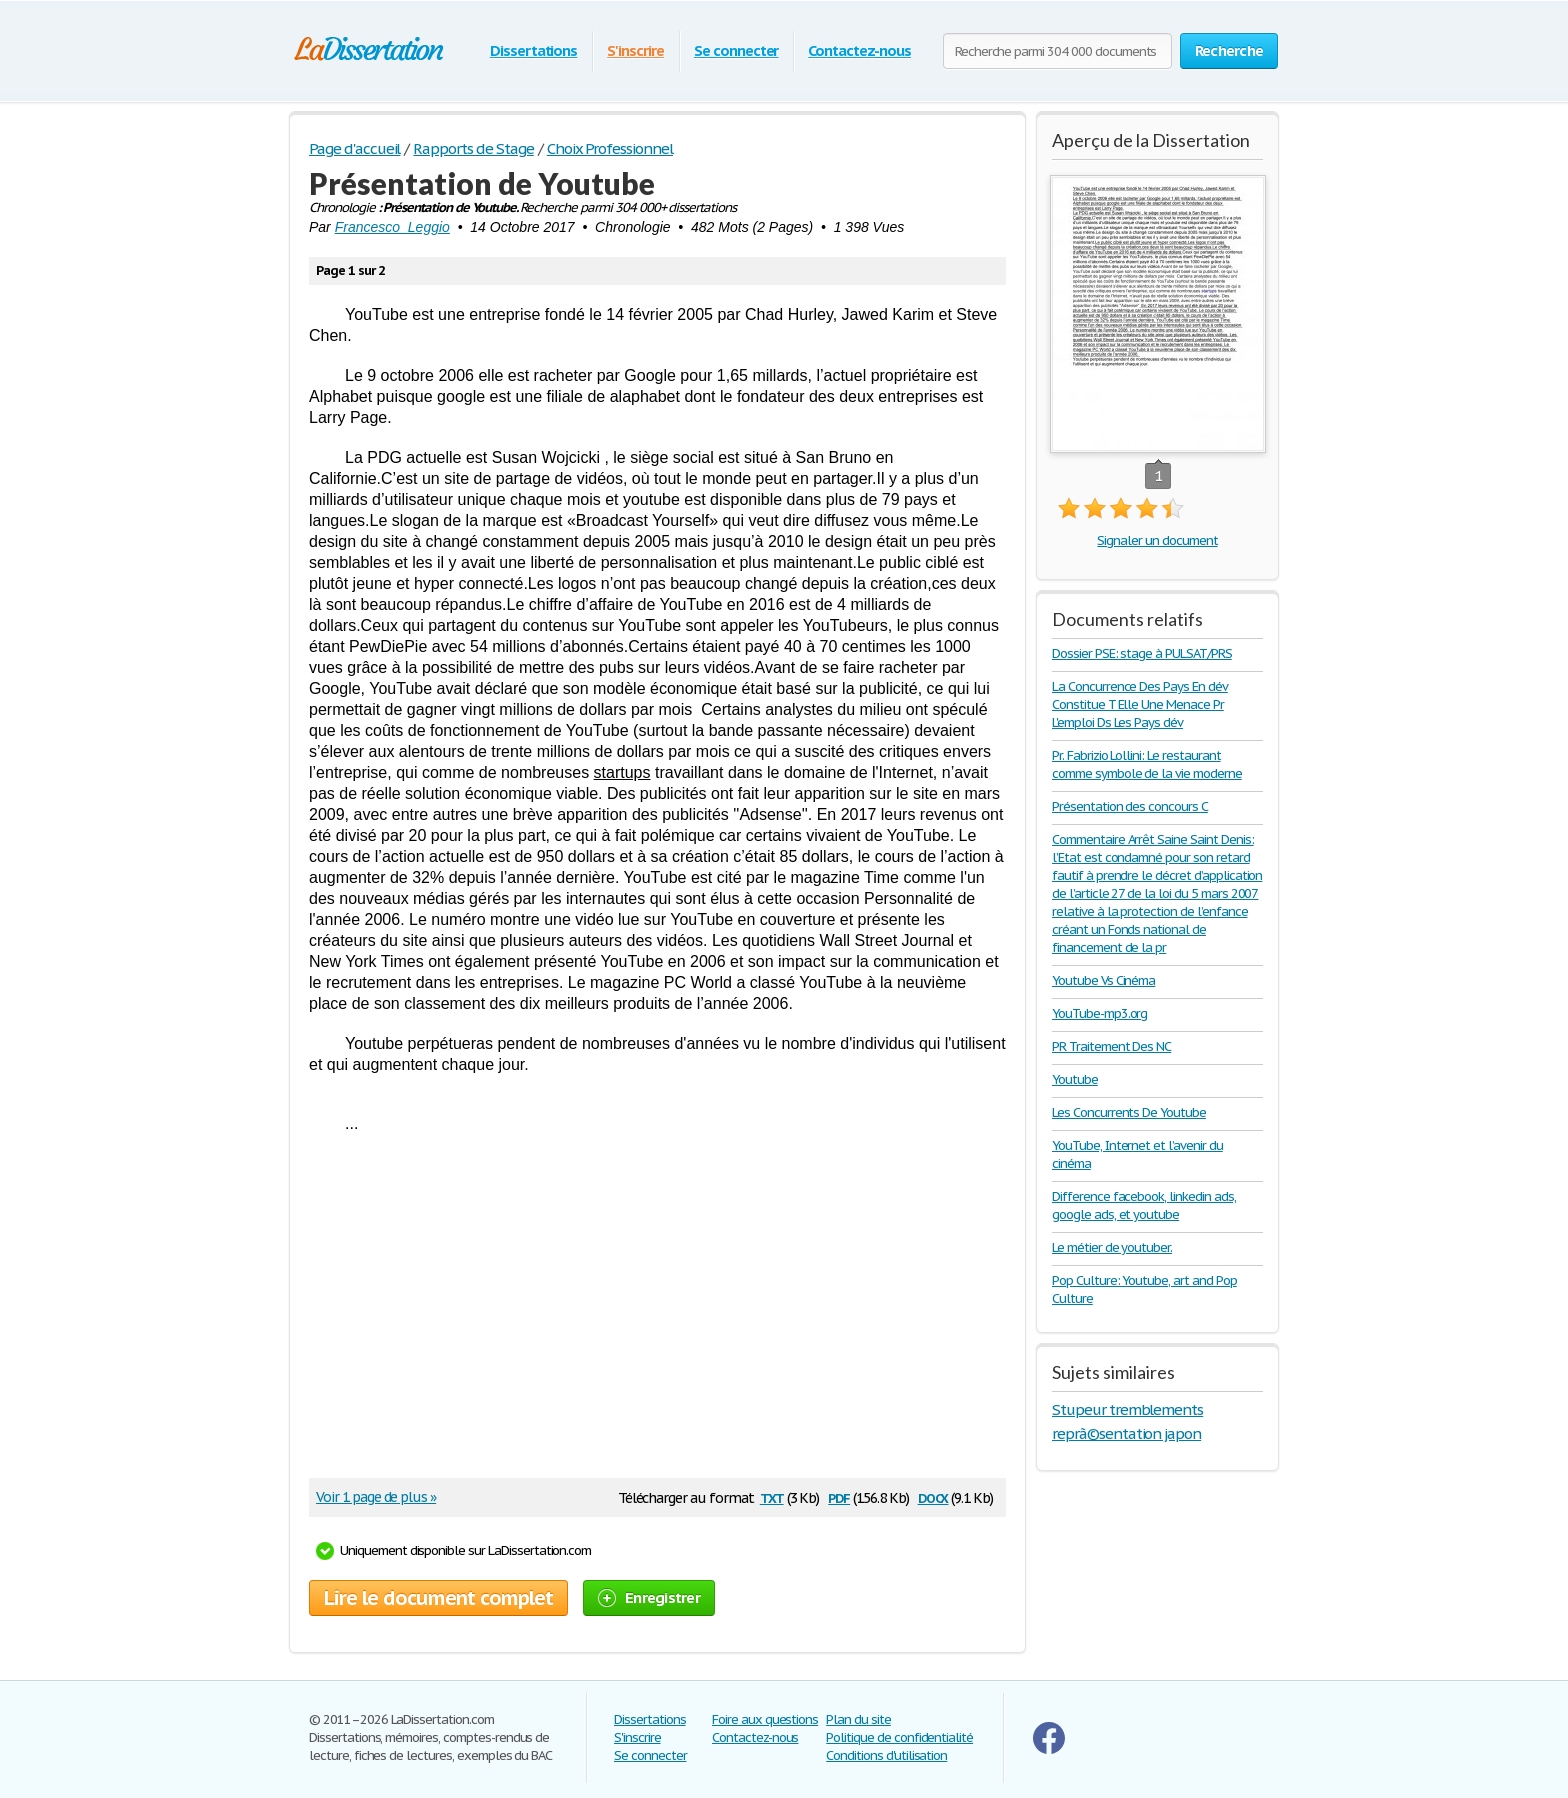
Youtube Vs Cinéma (1103, 980)
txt (772, 1496)
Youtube (1075, 1079)
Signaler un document (1157, 540)
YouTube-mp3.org (1099, 1013)
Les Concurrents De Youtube (1129, 1112)
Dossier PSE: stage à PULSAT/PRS (1142, 653)
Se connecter (736, 50)
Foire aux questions (765, 1719)
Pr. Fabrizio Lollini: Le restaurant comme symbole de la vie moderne (1147, 764)
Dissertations (533, 50)
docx (933, 1496)
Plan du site (858, 1719)
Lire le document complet (438, 1598)
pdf (839, 1496)
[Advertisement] (648, 1313)
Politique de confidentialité (899, 1737)
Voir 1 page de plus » (376, 1497)
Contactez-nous (859, 50)
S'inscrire (635, 50)
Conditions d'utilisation (886, 1755)
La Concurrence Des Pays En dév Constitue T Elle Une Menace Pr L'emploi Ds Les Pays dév (1140, 704)
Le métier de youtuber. (1112, 1247)
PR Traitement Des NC (1111, 1046)
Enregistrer (649, 1597)
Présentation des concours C (1130, 806)
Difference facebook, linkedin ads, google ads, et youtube (1144, 1205)
